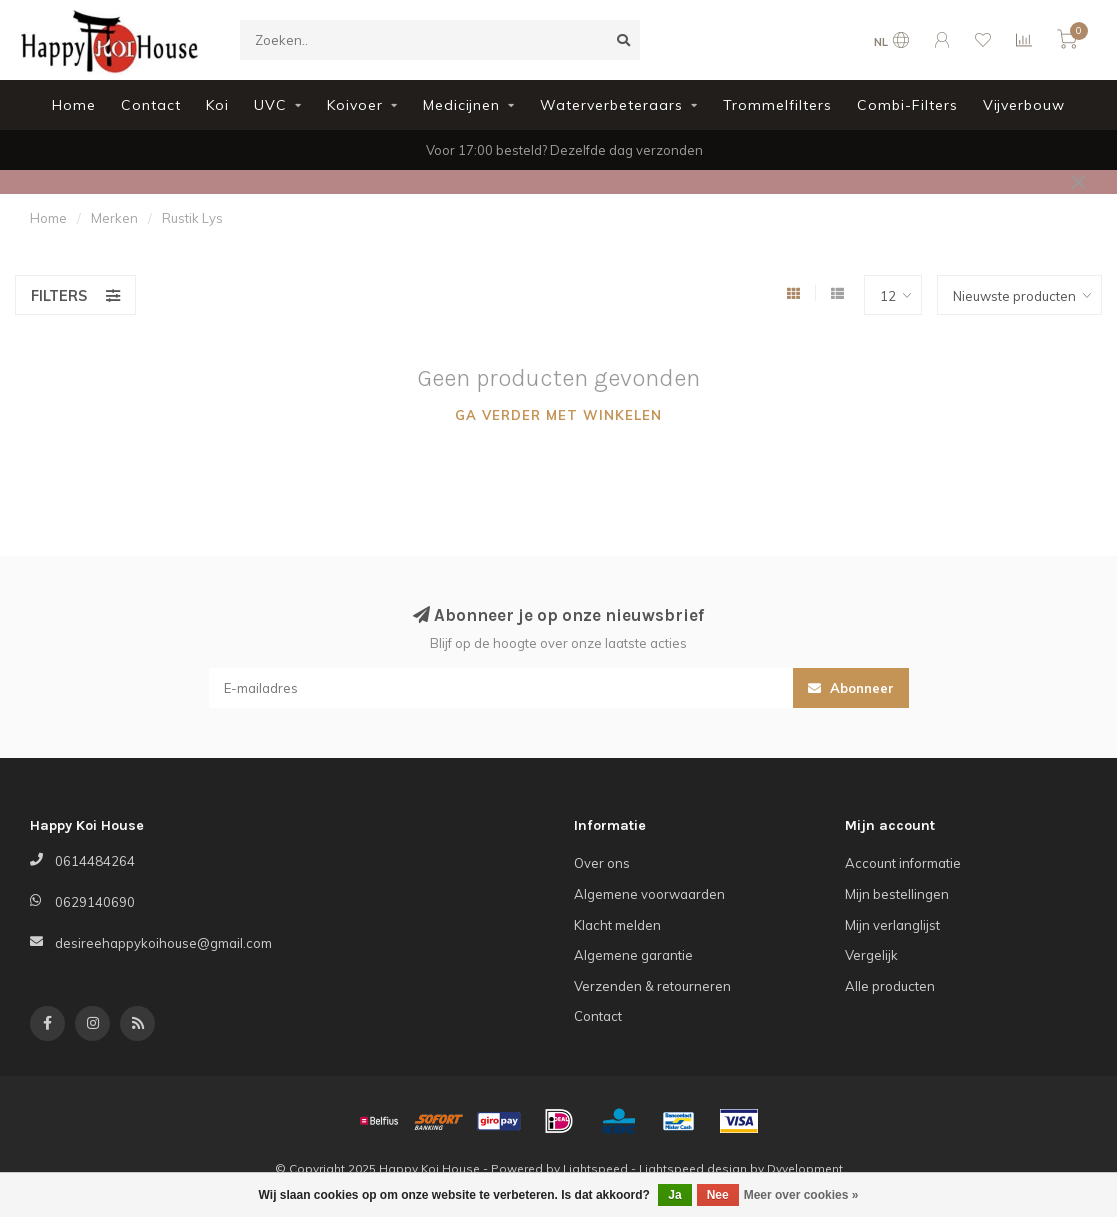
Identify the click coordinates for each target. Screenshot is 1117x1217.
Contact (151, 105)
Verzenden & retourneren (652, 986)
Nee (718, 1195)
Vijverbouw (1024, 105)
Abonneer (851, 688)
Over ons (602, 863)
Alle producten (890, 986)
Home (74, 105)
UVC (270, 105)
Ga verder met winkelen (558, 415)
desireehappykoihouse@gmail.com (163, 943)
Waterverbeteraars (611, 105)
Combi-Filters (907, 105)
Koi (217, 105)
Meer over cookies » (801, 1195)
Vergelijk (871, 955)
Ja (674, 1195)
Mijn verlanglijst (892, 925)
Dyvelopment (805, 1168)
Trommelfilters (777, 105)
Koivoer (355, 105)
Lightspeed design (693, 1168)
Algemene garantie (633, 955)
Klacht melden (617, 925)
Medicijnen (461, 105)
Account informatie (903, 863)
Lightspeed (595, 1168)
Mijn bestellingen (897, 894)
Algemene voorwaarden (649, 894)
